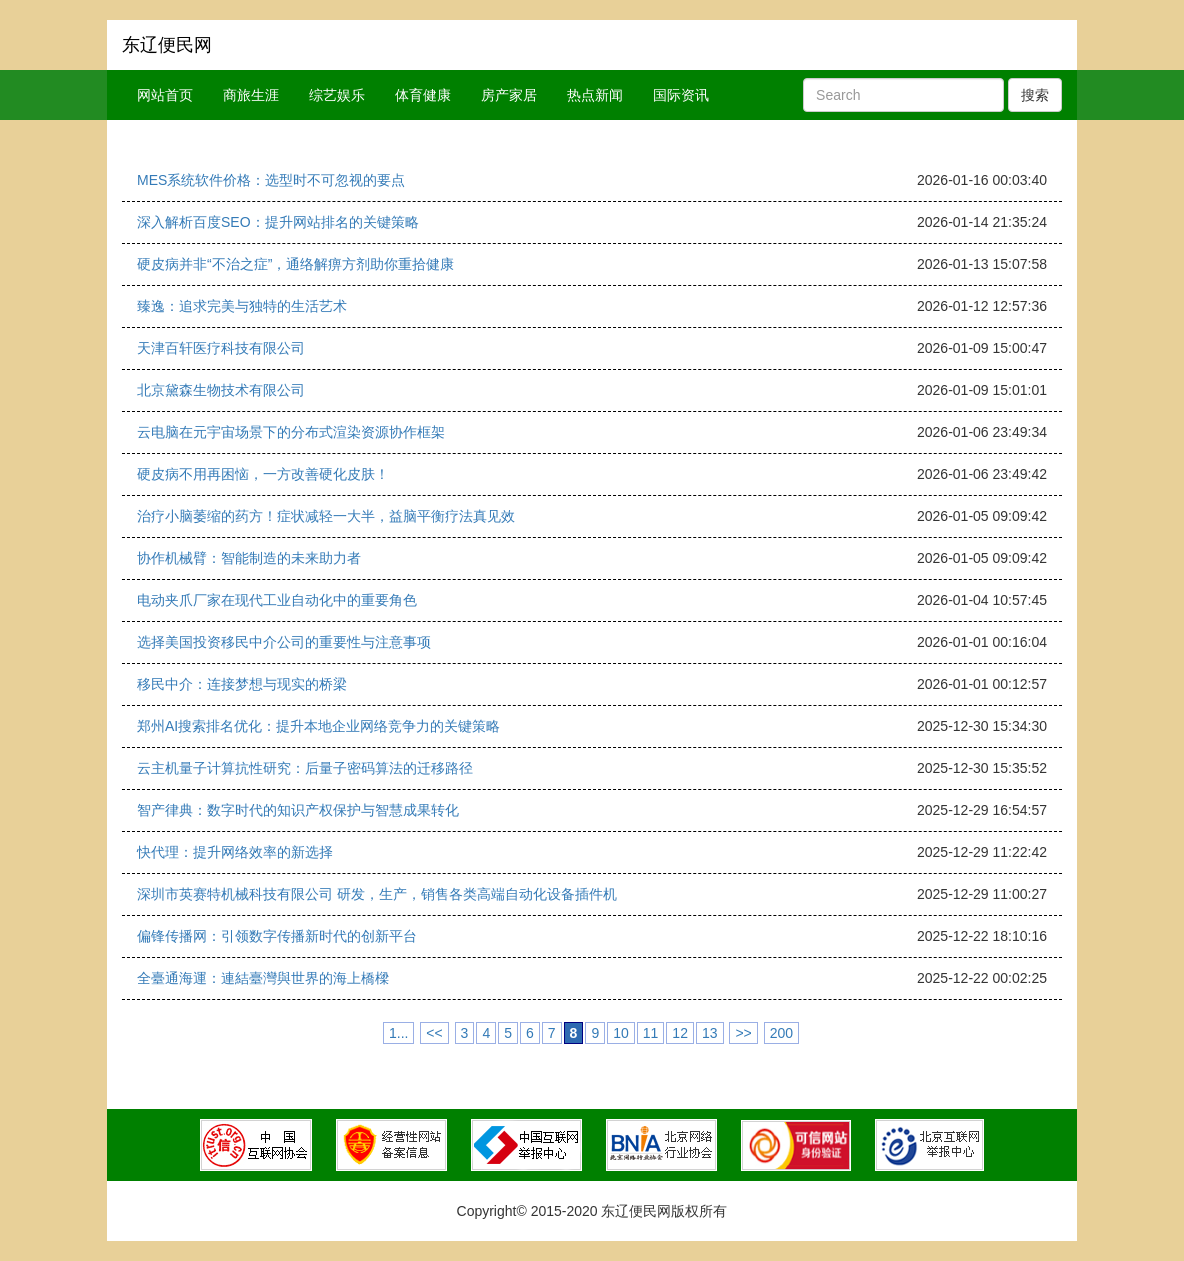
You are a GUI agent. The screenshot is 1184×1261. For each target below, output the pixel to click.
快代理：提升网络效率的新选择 (235, 852)
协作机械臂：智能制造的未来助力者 (249, 558)
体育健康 (423, 95)
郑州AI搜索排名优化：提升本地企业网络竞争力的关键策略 (318, 726)
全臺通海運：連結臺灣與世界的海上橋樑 (263, 978)
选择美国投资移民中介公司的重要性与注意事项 (284, 642)
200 (781, 1033)
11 (651, 1033)
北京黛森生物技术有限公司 (221, 390)
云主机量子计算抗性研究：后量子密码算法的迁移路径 (305, 768)
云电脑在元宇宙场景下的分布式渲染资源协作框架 (291, 432)
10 (621, 1033)
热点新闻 (595, 95)
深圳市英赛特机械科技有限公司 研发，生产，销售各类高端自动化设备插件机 (377, 894)
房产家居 (509, 95)
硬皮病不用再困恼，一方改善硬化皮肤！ (263, 474)
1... (398, 1033)
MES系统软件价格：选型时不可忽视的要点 (271, 180)
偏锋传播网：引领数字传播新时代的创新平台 (277, 936)
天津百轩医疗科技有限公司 (221, 348)
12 (680, 1033)
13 (710, 1033)
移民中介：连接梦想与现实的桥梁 (242, 684)
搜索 (1035, 95)
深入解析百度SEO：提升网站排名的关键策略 (278, 222)
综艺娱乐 (337, 95)
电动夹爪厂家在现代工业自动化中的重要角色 (277, 600)
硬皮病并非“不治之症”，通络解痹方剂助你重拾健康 (295, 264)
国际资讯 (681, 95)
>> (743, 1033)
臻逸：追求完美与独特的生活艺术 (242, 306)
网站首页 (165, 95)
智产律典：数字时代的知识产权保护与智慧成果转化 (298, 810)
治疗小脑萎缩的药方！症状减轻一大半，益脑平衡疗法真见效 (326, 516)
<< (434, 1033)
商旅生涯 (251, 95)
